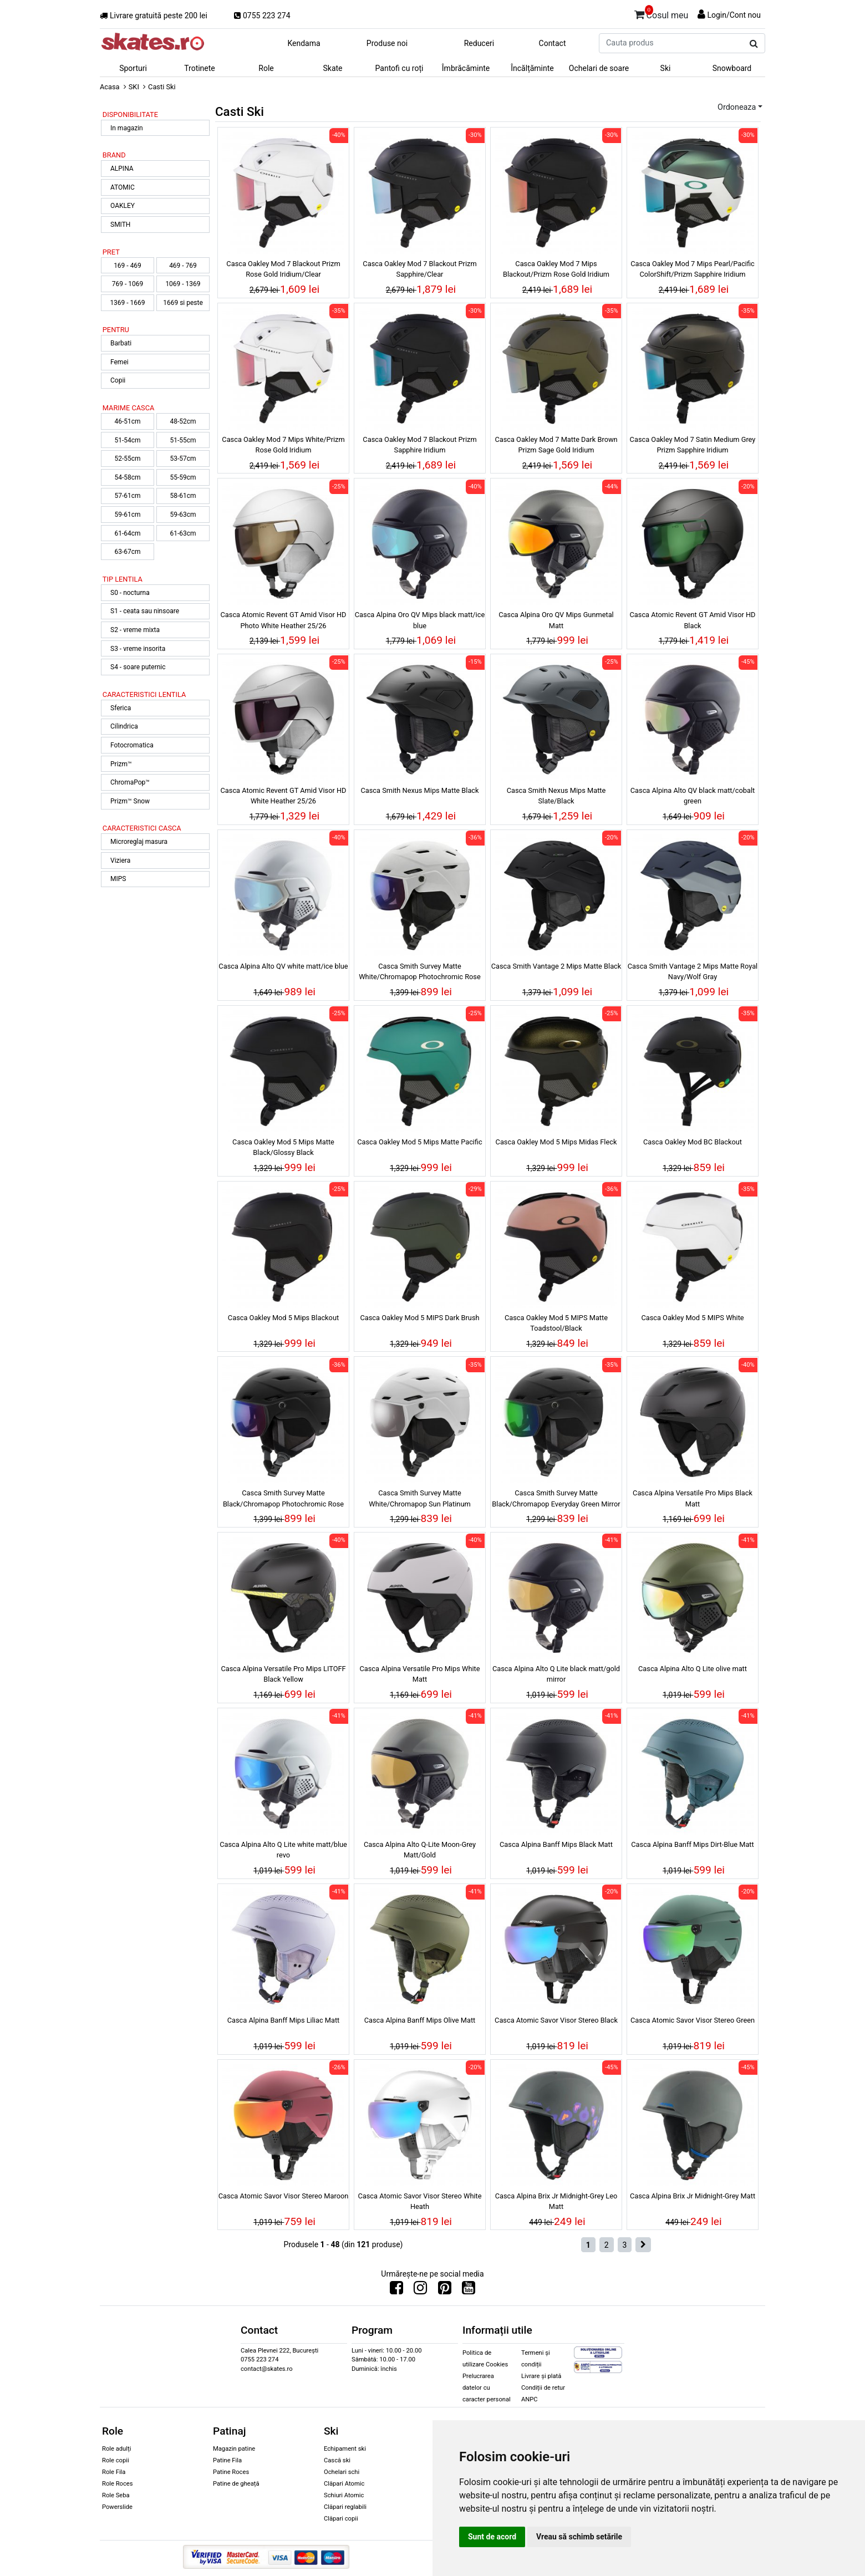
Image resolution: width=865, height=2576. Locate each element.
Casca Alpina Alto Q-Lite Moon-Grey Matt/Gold (420, 1849)
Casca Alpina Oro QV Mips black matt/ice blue (420, 619)
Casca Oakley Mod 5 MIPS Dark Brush (419, 1318)
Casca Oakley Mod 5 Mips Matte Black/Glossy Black (283, 1147)
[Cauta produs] (753, 43)
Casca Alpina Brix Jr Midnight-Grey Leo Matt (556, 2201)
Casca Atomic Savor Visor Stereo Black (556, 2020)
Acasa (110, 87)
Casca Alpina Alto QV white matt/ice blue (283, 966)
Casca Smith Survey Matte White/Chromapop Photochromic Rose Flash (420, 973)
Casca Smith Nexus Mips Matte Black (419, 790)
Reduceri (479, 43)
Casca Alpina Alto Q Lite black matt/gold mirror (556, 1673)
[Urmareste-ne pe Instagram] (420, 2290)
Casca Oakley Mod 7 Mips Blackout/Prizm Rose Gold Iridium (556, 268)
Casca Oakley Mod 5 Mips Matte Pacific (419, 1142)
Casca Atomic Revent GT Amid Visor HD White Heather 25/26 (283, 795)
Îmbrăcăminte (466, 68)
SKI (134, 87)
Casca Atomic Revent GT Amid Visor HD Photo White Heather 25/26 (283, 619)
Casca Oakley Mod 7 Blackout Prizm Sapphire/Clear (419, 268)
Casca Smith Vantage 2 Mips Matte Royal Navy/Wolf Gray (692, 971)
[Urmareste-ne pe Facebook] (396, 2290)
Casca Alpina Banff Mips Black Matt (556, 1844)
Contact (552, 43)
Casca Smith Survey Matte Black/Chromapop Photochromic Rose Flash (283, 1500)
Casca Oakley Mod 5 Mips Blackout (283, 1318)
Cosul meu (661, 13)
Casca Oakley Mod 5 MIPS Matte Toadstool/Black (556, 1323)
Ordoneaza (737, 107)
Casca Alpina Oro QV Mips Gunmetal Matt (555, 619)
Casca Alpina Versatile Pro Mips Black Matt (692, 1498)
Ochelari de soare (599, 68)
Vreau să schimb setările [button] (579, 2536)
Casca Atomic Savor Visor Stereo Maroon (283, 2196)
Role (265, 68)
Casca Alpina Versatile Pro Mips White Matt (419, 1673)
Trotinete (199, 68)
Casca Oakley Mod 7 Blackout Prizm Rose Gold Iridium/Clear (283, 268)
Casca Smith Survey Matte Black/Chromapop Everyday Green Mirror (556, 1498)
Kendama (303, 43)
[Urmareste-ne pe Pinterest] (445, 2290)
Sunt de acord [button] (492, 2536)
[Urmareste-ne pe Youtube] (468, 2290)
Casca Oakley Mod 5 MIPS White (692, 1318)
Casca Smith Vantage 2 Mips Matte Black (556, 966)
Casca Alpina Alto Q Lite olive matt (692, 1668)
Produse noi (387, 43)
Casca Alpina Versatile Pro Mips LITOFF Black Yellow (283, 1673)
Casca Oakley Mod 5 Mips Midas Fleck (556, 1142)
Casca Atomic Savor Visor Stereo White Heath (419, 2201)
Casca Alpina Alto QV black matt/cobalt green (692, 795)
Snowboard (732, 68)
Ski (665, 68)
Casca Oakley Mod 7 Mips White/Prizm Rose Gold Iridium (283, 444)
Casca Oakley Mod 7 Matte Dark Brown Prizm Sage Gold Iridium (556, 444)
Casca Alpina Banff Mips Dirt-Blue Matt (692, 1844)
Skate (332, 68)
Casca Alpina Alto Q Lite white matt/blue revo (283, 1849)
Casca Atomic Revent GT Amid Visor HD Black (692, 619)
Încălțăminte (532, 68)
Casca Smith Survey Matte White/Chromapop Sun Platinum (419, 1498)
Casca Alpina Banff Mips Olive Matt (420, 2020)
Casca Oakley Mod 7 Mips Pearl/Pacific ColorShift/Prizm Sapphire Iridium (692, 268)
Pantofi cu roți (399, 68)
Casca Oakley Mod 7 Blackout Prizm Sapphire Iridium (419, 444)
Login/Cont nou (734, 15)
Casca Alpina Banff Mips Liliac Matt (283, 2020)
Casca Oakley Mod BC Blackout (692, 1142)
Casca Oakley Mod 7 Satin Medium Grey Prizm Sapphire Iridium (693, 444)
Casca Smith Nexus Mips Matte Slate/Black (556, 795)
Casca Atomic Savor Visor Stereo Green (692, 2020)
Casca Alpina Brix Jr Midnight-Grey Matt (692, 2196)
